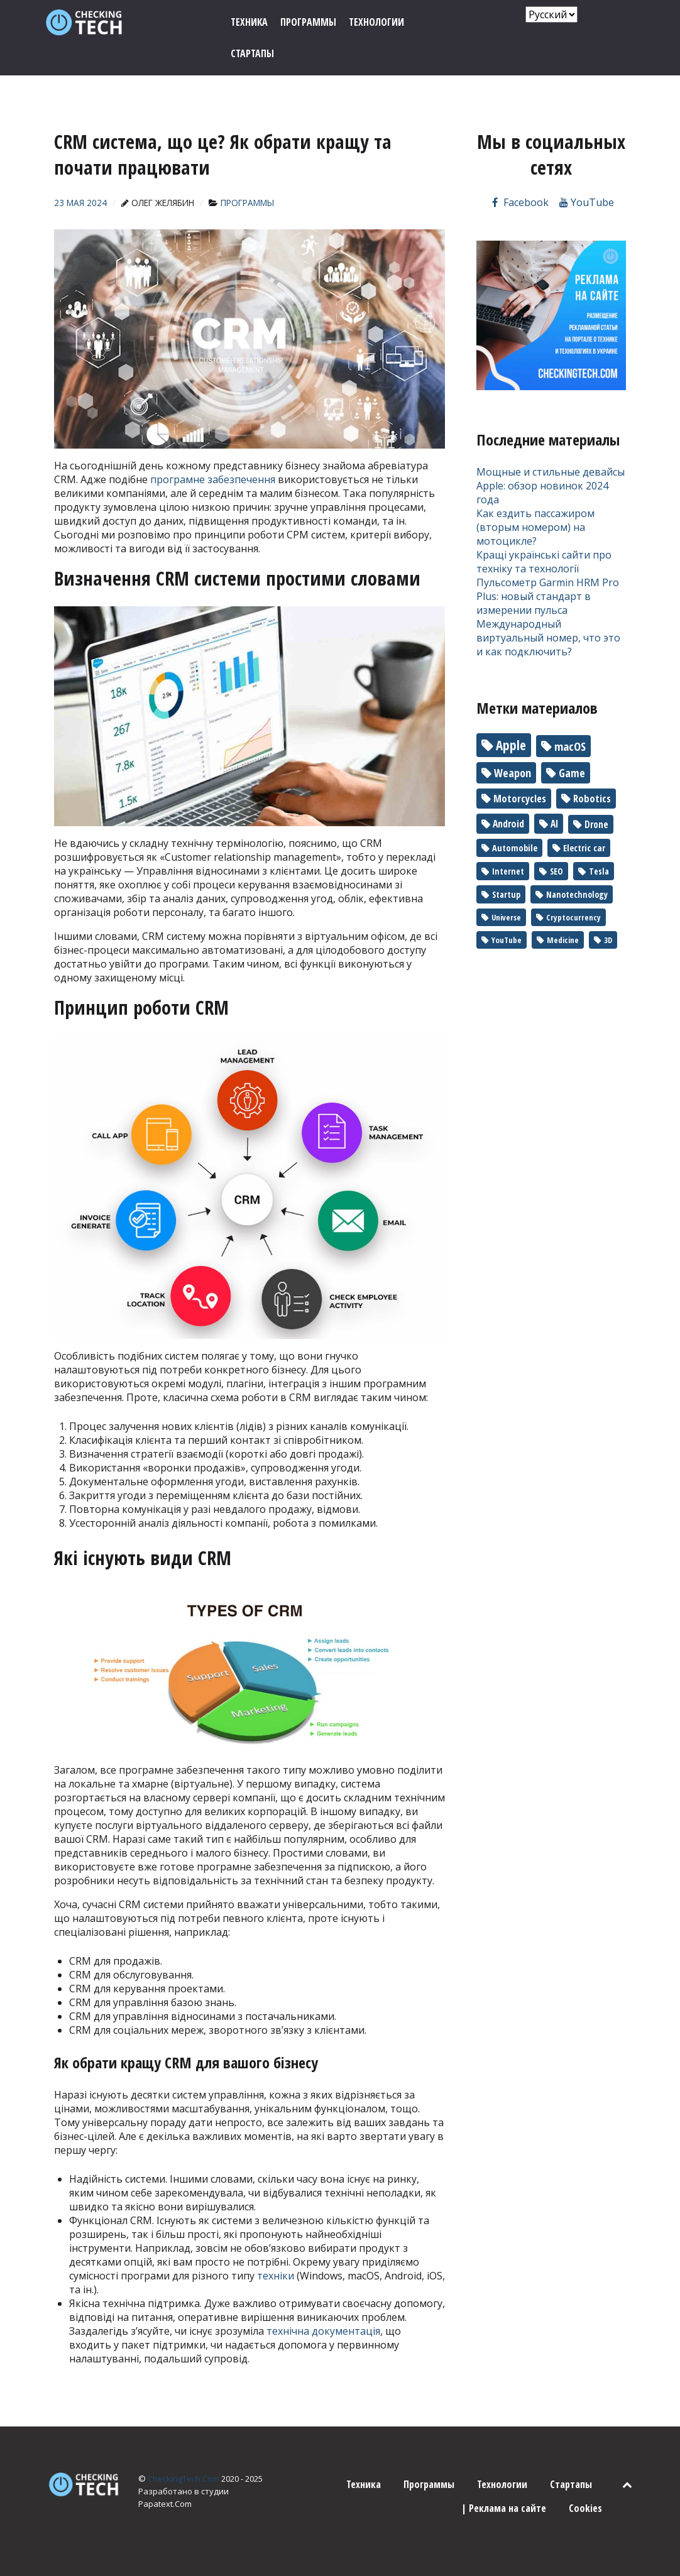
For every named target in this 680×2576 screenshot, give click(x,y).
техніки (275, 2276)
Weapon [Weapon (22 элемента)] (512, 772)
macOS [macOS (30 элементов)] (570, 746)
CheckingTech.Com (184, 2478)
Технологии (502, 2484)
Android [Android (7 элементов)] (508, 824)
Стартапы (571, 2484)
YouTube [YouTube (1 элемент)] (506, 940)
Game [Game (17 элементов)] (572, 772)
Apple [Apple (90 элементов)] (511, 745)
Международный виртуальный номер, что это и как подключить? (548, 637)
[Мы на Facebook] (519, 202)
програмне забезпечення (212, 479)
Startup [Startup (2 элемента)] (506, 894)
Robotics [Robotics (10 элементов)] (592, 798)
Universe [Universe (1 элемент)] (506, 917)
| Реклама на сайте (503, 2508)
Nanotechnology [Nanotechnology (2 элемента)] (577, 894)
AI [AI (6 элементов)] (554, 824)
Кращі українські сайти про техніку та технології (543, 562)
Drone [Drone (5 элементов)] (596, 824)
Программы (428, 2484)
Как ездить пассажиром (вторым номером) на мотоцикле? (535, 527)
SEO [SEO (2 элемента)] (556, 871)
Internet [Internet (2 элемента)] (508, 871)
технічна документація (323, 2331)
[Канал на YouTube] (587, 202)
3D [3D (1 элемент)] (608, 940)
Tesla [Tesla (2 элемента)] (599, 871)
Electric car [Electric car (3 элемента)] (584, 848)
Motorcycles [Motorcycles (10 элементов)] (519, 798)
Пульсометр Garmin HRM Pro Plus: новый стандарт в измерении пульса (547, 596)
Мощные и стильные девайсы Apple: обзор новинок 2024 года (550, 485)
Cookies (585, 2508)
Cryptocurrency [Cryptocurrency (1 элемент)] (573, 917)
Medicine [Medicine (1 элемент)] (563, 940)
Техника (363, 2484)
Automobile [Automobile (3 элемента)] (514, 848)
